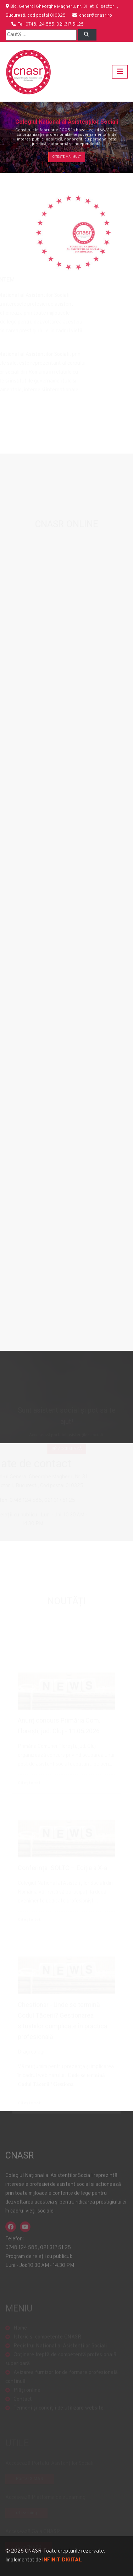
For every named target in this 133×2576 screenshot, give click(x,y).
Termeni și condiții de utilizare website (58, 2413)
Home (20, 2333)
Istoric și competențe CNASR (47, 2342)
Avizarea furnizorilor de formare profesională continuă (61, 2382)
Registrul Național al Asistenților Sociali (60, 2351)
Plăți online (26, 2396)
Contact (22, 2404)
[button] (10, 137)
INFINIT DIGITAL (62, 2560)
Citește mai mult (66, 157)
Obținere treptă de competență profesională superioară (60, 2365)
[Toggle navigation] (120, 72)
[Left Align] (87, 35)
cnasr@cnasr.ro (95, 15)
